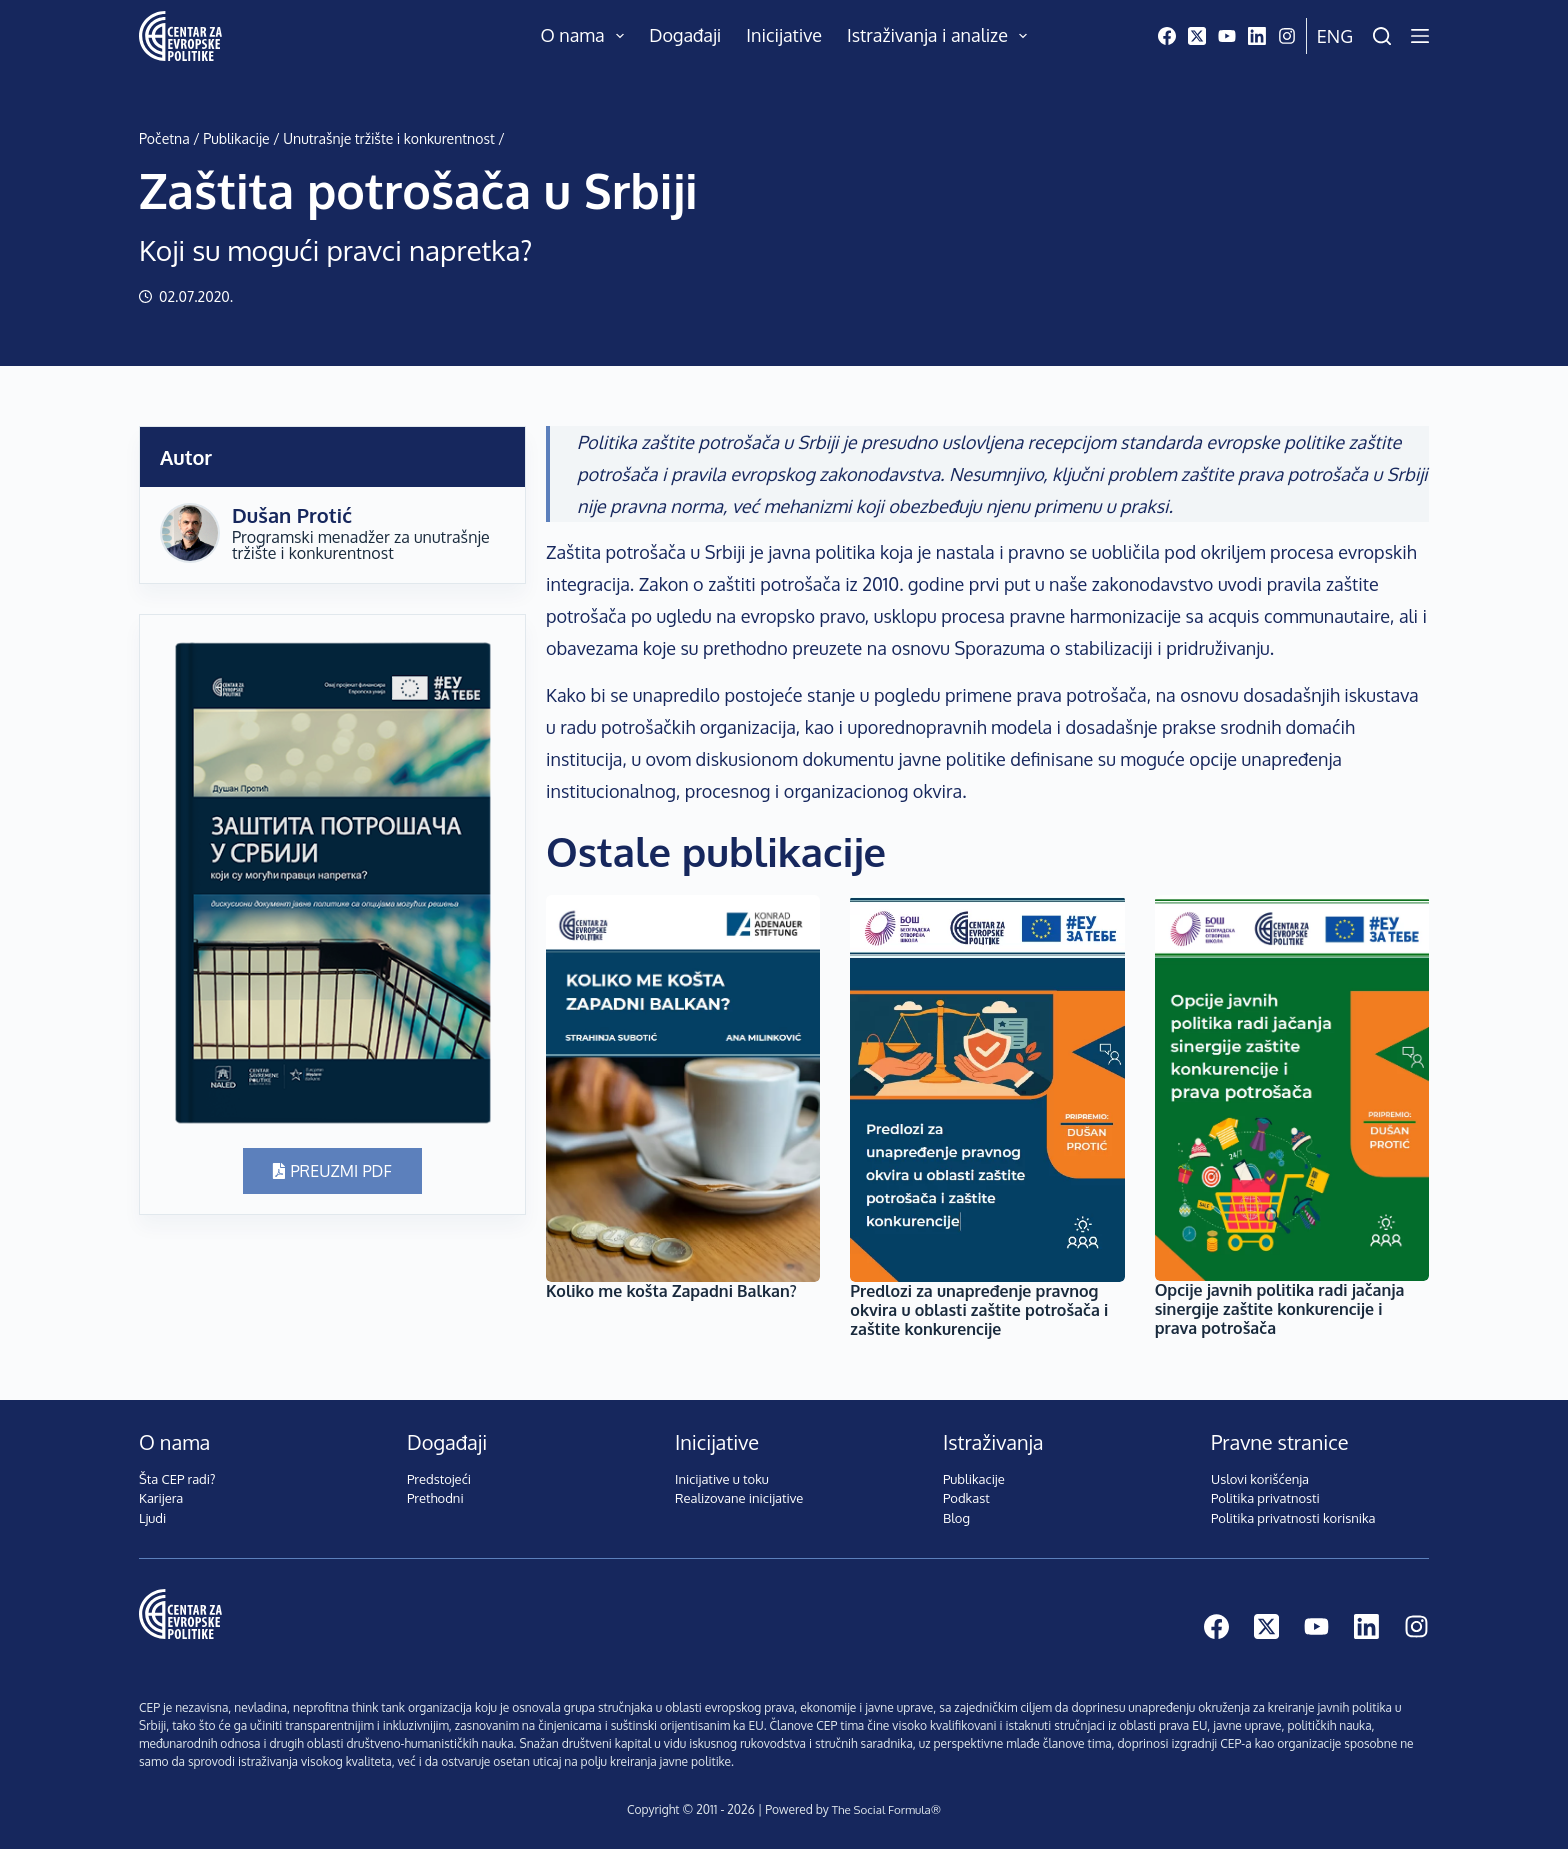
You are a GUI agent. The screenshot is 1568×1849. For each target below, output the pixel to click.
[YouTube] (1227, 36)
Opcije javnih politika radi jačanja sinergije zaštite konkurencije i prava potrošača (1280, 1309)
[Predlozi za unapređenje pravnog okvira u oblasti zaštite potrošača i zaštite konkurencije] (987, 1088)
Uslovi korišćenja (1260, 1479)
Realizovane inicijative (739, 1498)
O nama (587, 36)
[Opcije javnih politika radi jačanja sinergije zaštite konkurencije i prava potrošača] (1292, 1088)
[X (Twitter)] (1197, 36)
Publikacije (236, 138)
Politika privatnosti (1265, 1498)
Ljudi (152, 1518)
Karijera (161, 1498)
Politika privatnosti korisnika (1293, 1518)
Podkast (966, 1498)
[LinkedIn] (1257, 36)
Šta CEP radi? (177, 1479)
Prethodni (435, 1498)
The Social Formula (881, 1809)
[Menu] (1420, 36)
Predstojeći (439, 1479)
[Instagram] (1287, 36)
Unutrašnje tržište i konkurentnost (389, 138)
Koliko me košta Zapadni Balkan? (671, 1291)
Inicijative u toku (722, 1479)
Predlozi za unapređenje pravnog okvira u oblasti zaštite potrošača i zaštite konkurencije (979, 1310)
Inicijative (784, 35)
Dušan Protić (292, 515)
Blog (956, 1518)
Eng (1335, 36)
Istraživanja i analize (941, 36)
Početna (164, 138)
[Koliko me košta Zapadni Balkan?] (683, 1088)
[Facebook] (1167, 36)
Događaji (685, 35)
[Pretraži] (1382, 36)
